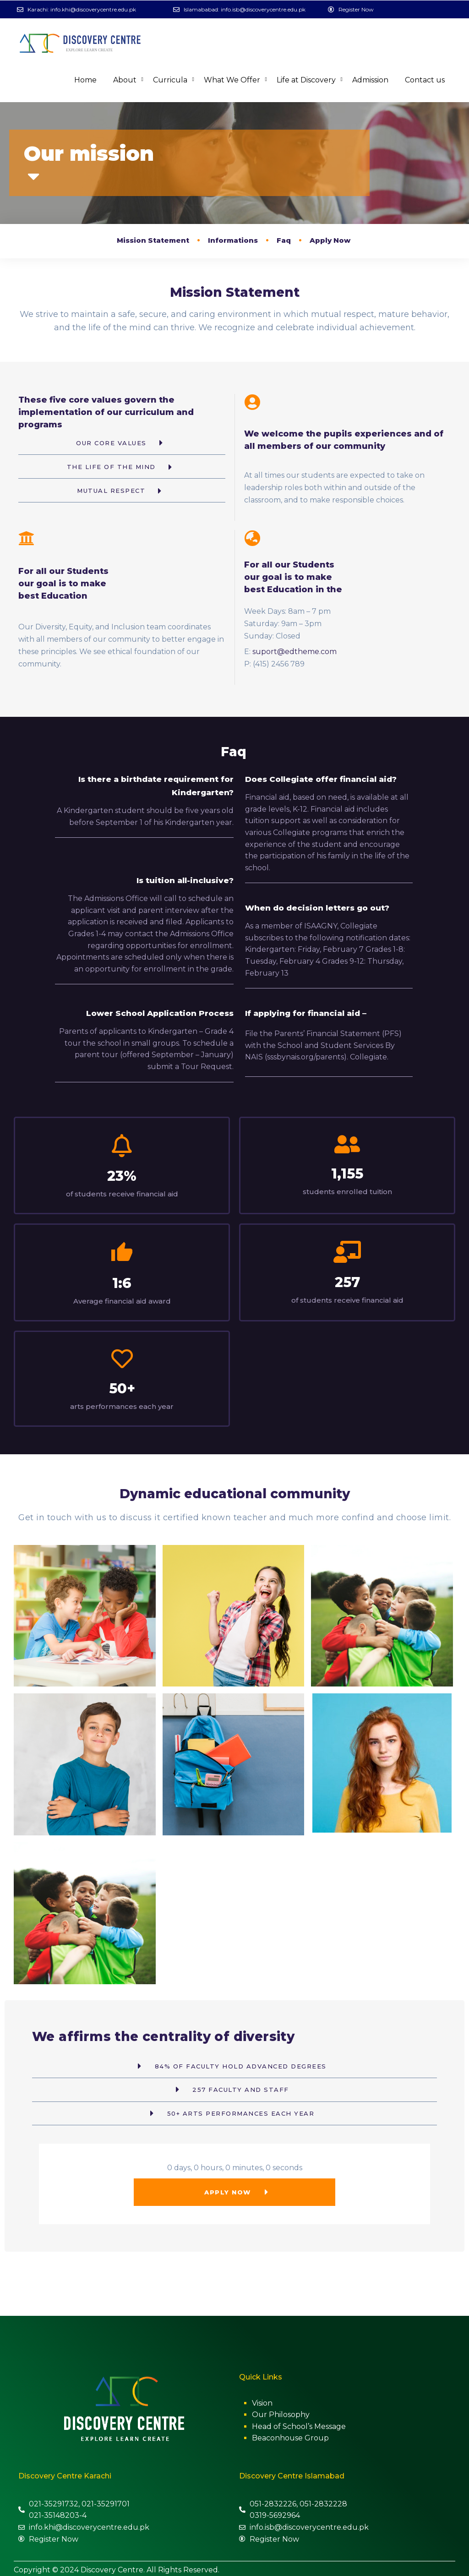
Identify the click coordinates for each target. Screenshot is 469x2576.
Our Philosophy (281, 2411)
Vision (262, 2400)
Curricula (170, 80)
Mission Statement (153, 240)
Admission (370, 80)
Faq (284, 240)
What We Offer (232, 80)
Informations (233, 240)
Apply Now (330, 240)
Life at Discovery (306, 80)
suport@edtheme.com (294, 651)
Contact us (425, 80)
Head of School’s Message (299, 2423)
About (124, 80)
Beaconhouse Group (290, 2435)
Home (85, 80)
